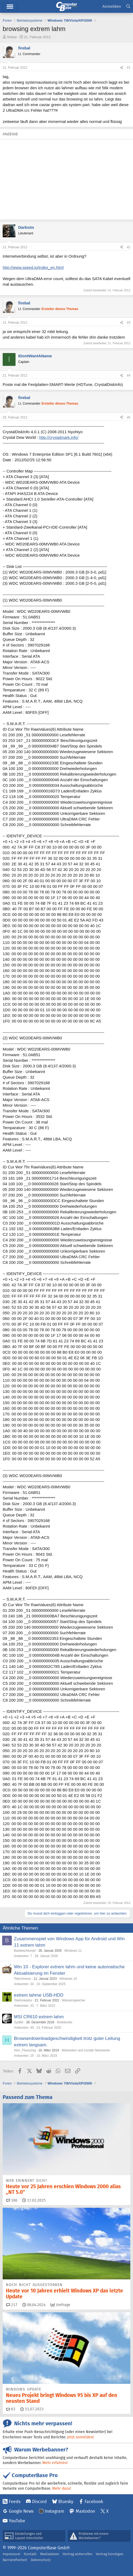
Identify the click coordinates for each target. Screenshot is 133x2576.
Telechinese (22, 1979)
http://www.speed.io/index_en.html (33, 267)
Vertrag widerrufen (77, 2553)
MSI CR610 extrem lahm (39, 2016)
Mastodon (85, 2511)
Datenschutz (41, 2559)
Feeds (14, 2501)
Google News (21, 2511)
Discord (39, 2501)
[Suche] (128, 6)
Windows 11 (73, 1951)
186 (11, 2200)
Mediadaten (49, 2553)
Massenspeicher (73, 2000)
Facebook (94, 2501)
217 (11, 2304)
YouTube (17, 2521)
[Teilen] (121, 68)
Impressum (11, 2553)
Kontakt (30, 2553)
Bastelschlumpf (25, 1951)
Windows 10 (68, 1979)
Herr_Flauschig (25, 2050)
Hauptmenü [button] (10, 6)
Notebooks (64, 2022)
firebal (12, 37)
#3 (128, 322)
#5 (128, 417)
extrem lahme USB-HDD (38, 1995)
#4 (128, 375)
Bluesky (65, 2501)
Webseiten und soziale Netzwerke (86, 2050)
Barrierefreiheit (15, 2559)
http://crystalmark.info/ (58, 437)
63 (10, 2409)
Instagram (54, 2511)
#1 (128, 67)
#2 (128, 247)
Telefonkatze (23, 2000)
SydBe (18, 2022)
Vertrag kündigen (109, 2553)
